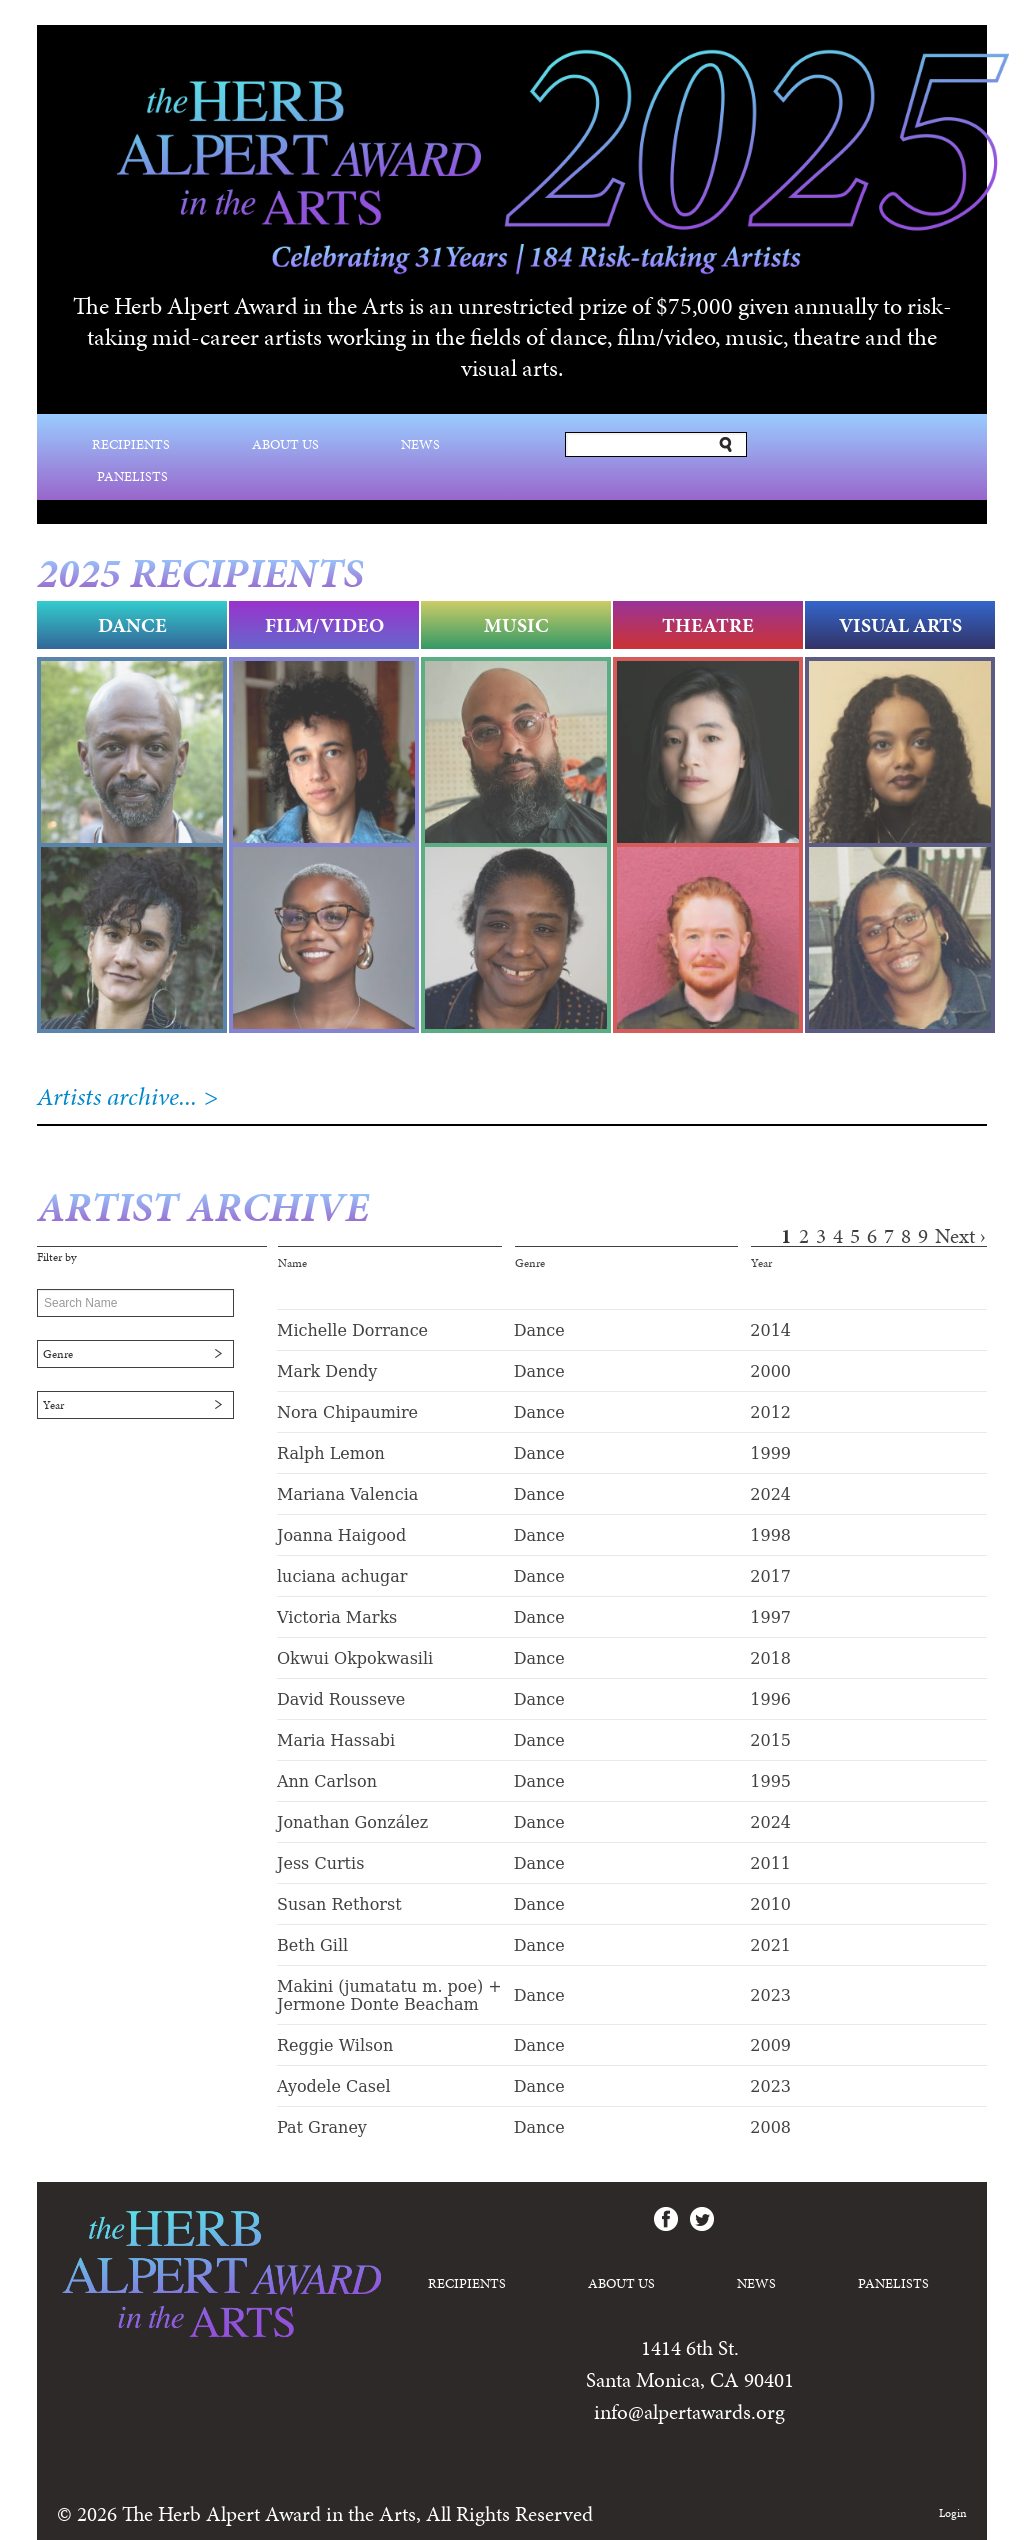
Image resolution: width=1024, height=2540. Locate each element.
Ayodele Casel (334, 2086)
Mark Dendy (327, 1371)
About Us (285, 444)
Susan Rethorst (339, 1904)
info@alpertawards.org (689, 2412)
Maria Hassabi (336, 1740)
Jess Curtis (320, 1863)
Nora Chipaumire (347, 1412)
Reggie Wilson (335, 2045)
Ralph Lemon (331, 1453)
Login (953, 2513)
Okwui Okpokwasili (355, 1658)
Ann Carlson (327, 1781)
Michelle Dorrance (352, 1330)
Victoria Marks (337, 1617)
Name (292, 1263)
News (420, 444)
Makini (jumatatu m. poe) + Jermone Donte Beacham (389, 1995)
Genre (58, 1354)
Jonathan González (352, 1822)
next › (960, 1236)
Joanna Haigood (341, 1535)
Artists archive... (117, 1096)
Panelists (132, 476)
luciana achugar (342, 1576)
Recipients (131, 444)
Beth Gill (312, 1945)
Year (53, 1405)
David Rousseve (341, 1699)
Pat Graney (322, 2127)
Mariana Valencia (347, 1494)
